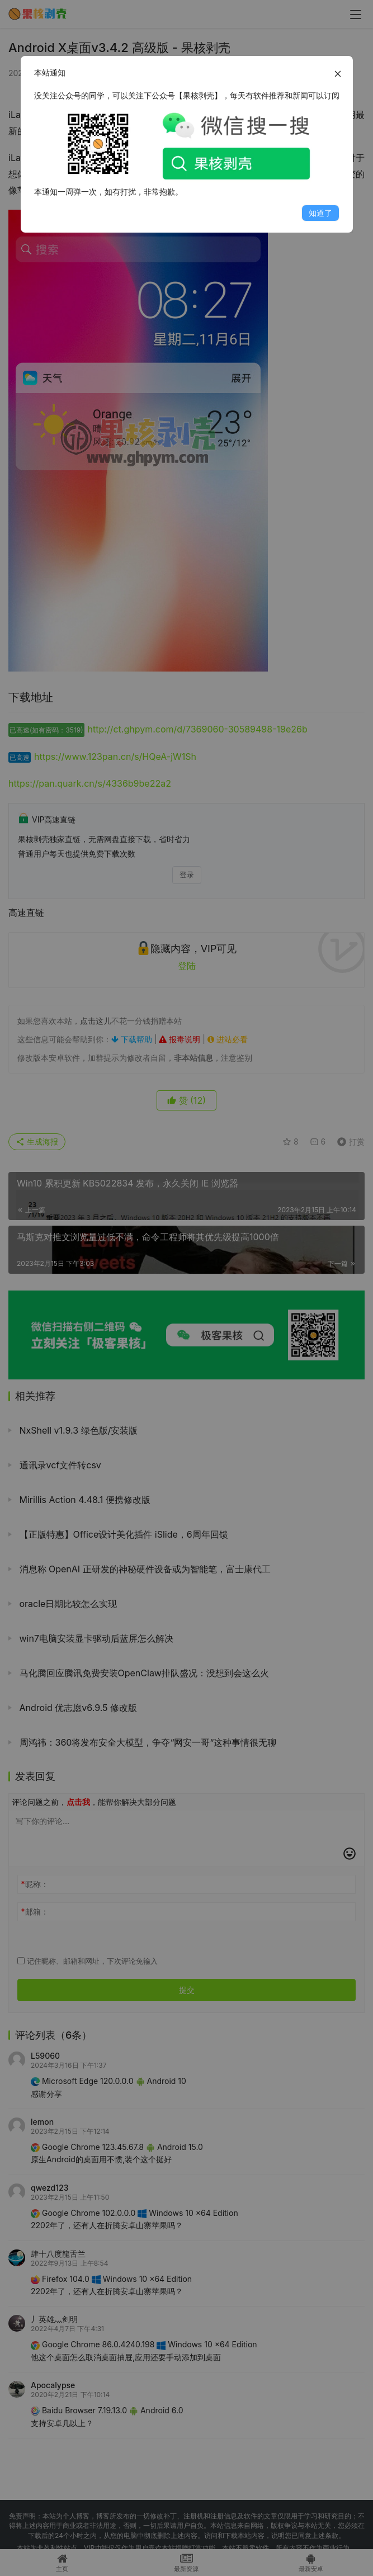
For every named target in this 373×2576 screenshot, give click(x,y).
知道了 (320, 213)
